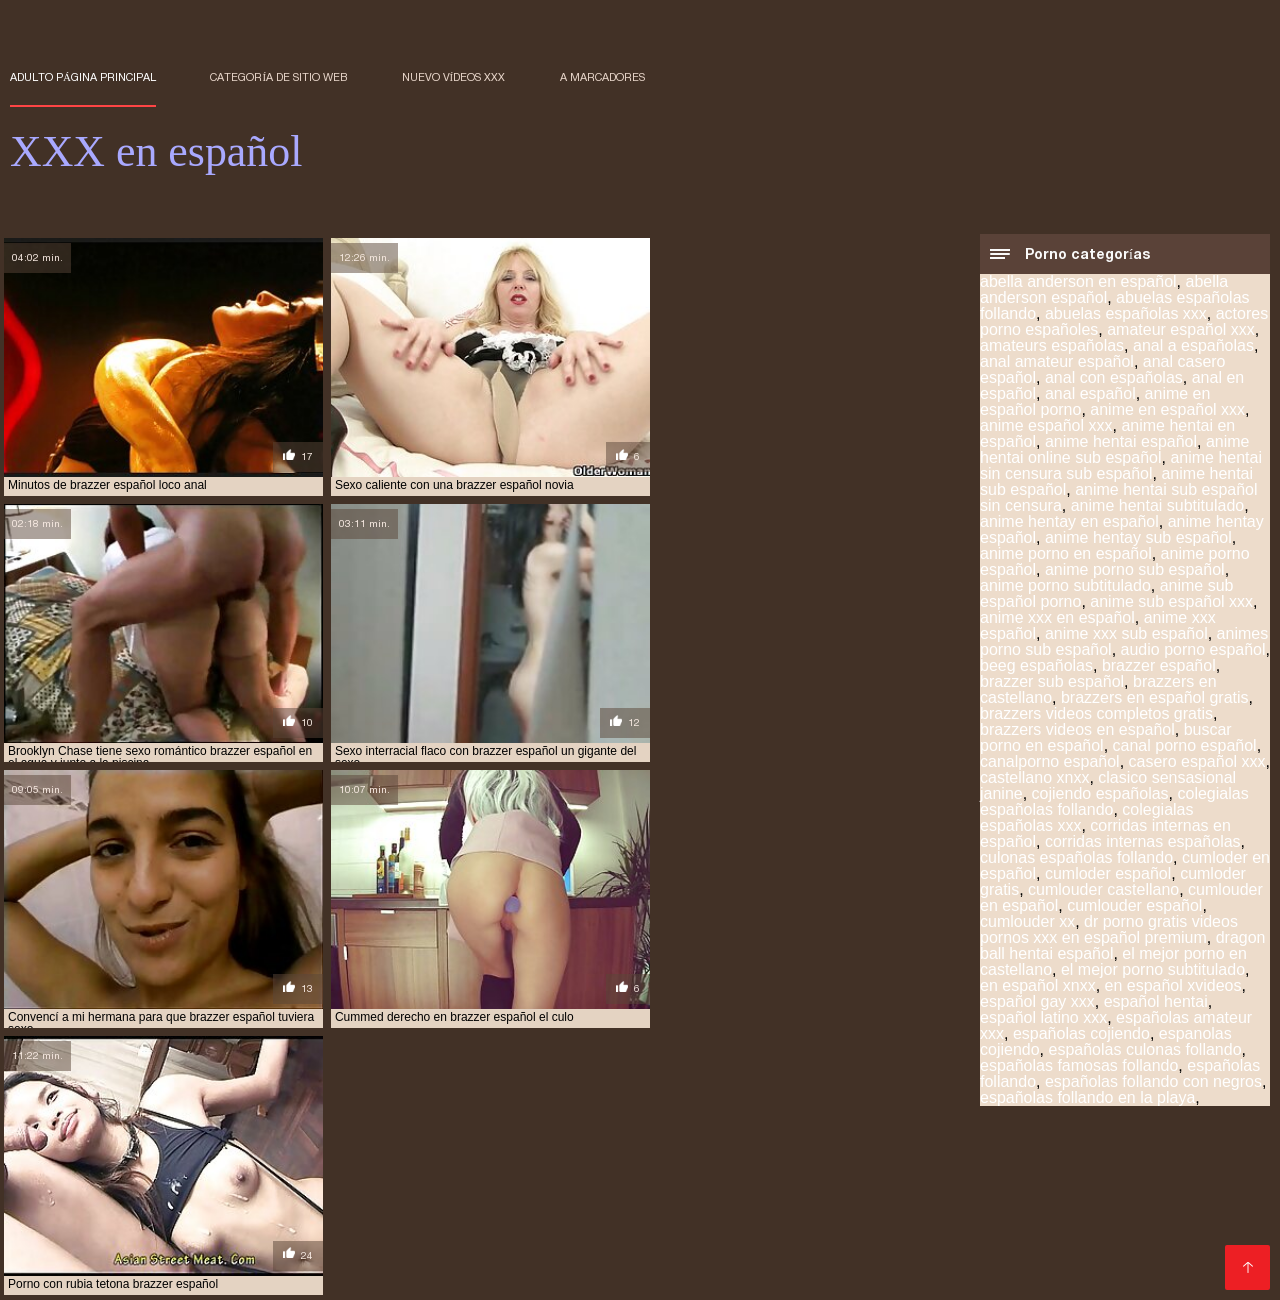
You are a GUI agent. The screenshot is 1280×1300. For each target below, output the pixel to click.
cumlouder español (1134, 906)
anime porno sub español (1135, 570)
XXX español (236, 1274)
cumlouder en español (753, 1175)
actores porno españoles (88, 1175)
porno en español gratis (319, 1230)
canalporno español (1050, 762)
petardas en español (797, 1219)
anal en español (232, 1175)
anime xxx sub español (1126, 634)
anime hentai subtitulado (1157, 506)
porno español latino (867, 1230)
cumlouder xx (1027, 922)
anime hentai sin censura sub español (1121, 466)
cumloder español (1108, 874)
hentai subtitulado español (366, 1197)
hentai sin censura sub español (951, 1186)
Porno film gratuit (345, 1274)
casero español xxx (1197, 762)
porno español (456, 1230)
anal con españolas (1114, 378)
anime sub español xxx (1171, 602)
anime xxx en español (1057, 618)
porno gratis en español (1025, 1230)
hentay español (645, 1197)
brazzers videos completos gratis (1096, 714)
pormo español (922, 1219)
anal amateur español (1057, 362)
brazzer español (1159, 666)
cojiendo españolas (1100, 794)
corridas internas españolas (1143, 842)
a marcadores (602, 77)
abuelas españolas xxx (1126, 314)
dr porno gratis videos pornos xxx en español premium (1109, 930)
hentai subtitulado (207, 1197)
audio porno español (1193, 650)
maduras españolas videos (161, 1208)
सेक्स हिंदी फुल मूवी (49, 1274)
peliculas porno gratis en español (1008, 1208)
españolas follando (1036, 1175)
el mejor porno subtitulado (1153, 970)
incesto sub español (770, 1197)
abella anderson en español (1078, 282)
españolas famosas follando (1079, 1066)
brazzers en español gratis (1155, 698)
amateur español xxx (1181, 330)
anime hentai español (1121, 442)
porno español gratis (718, 1230)
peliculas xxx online (656, 1219)
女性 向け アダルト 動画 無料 (489, 1274)
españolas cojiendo (1081, 1034)
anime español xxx (1046, 426)
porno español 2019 (577, 1230)
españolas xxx (1156, 1175)
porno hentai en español (151, 1241)
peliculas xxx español (511, 1219)
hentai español (468, 1186)
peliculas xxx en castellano (176, 1219)
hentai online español (597, 1186)
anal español (1090, 394)
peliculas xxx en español (353, 1219)
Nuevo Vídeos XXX (454, 77)
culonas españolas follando (1076, 858)
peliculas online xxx (825, 1208)
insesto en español (1043, 1197)
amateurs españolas (1052, 346)
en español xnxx (1038, 986)
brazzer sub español (1052, 682)
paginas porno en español (336, 1208)
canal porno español (1185, 746)
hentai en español (351, 1186)
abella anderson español (1104, 290)
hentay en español (524, 1197)
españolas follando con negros (1153, 1082)
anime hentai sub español (470, 1175)
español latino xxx (1043, 1018)
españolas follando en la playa (1087, 1098)
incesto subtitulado (908, 1197)
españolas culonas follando (1145, 1050)
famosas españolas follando (193, 1186)
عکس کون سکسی (144, 1274)
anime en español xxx (1167, 410)
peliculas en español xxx (671, 1208)
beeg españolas (1036, 666)
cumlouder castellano (1103, 890)
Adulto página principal (83, 77)
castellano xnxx (1034, 778)
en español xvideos (1173, 986)
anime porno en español (1066, 554)
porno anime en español (1058, 1219)
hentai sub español (1120, 1186)
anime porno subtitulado (1065, 586)
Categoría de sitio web (278, 77)
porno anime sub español (151, 1230)
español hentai (1156, 1002)
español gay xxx (1037, 1002)
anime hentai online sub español (1115, 450)
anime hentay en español (1069, 522)
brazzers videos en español (1077, 730)
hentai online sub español (760, 1186)
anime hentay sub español (1138, 538)
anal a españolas (1193, 346)
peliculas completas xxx (505, 1208)
